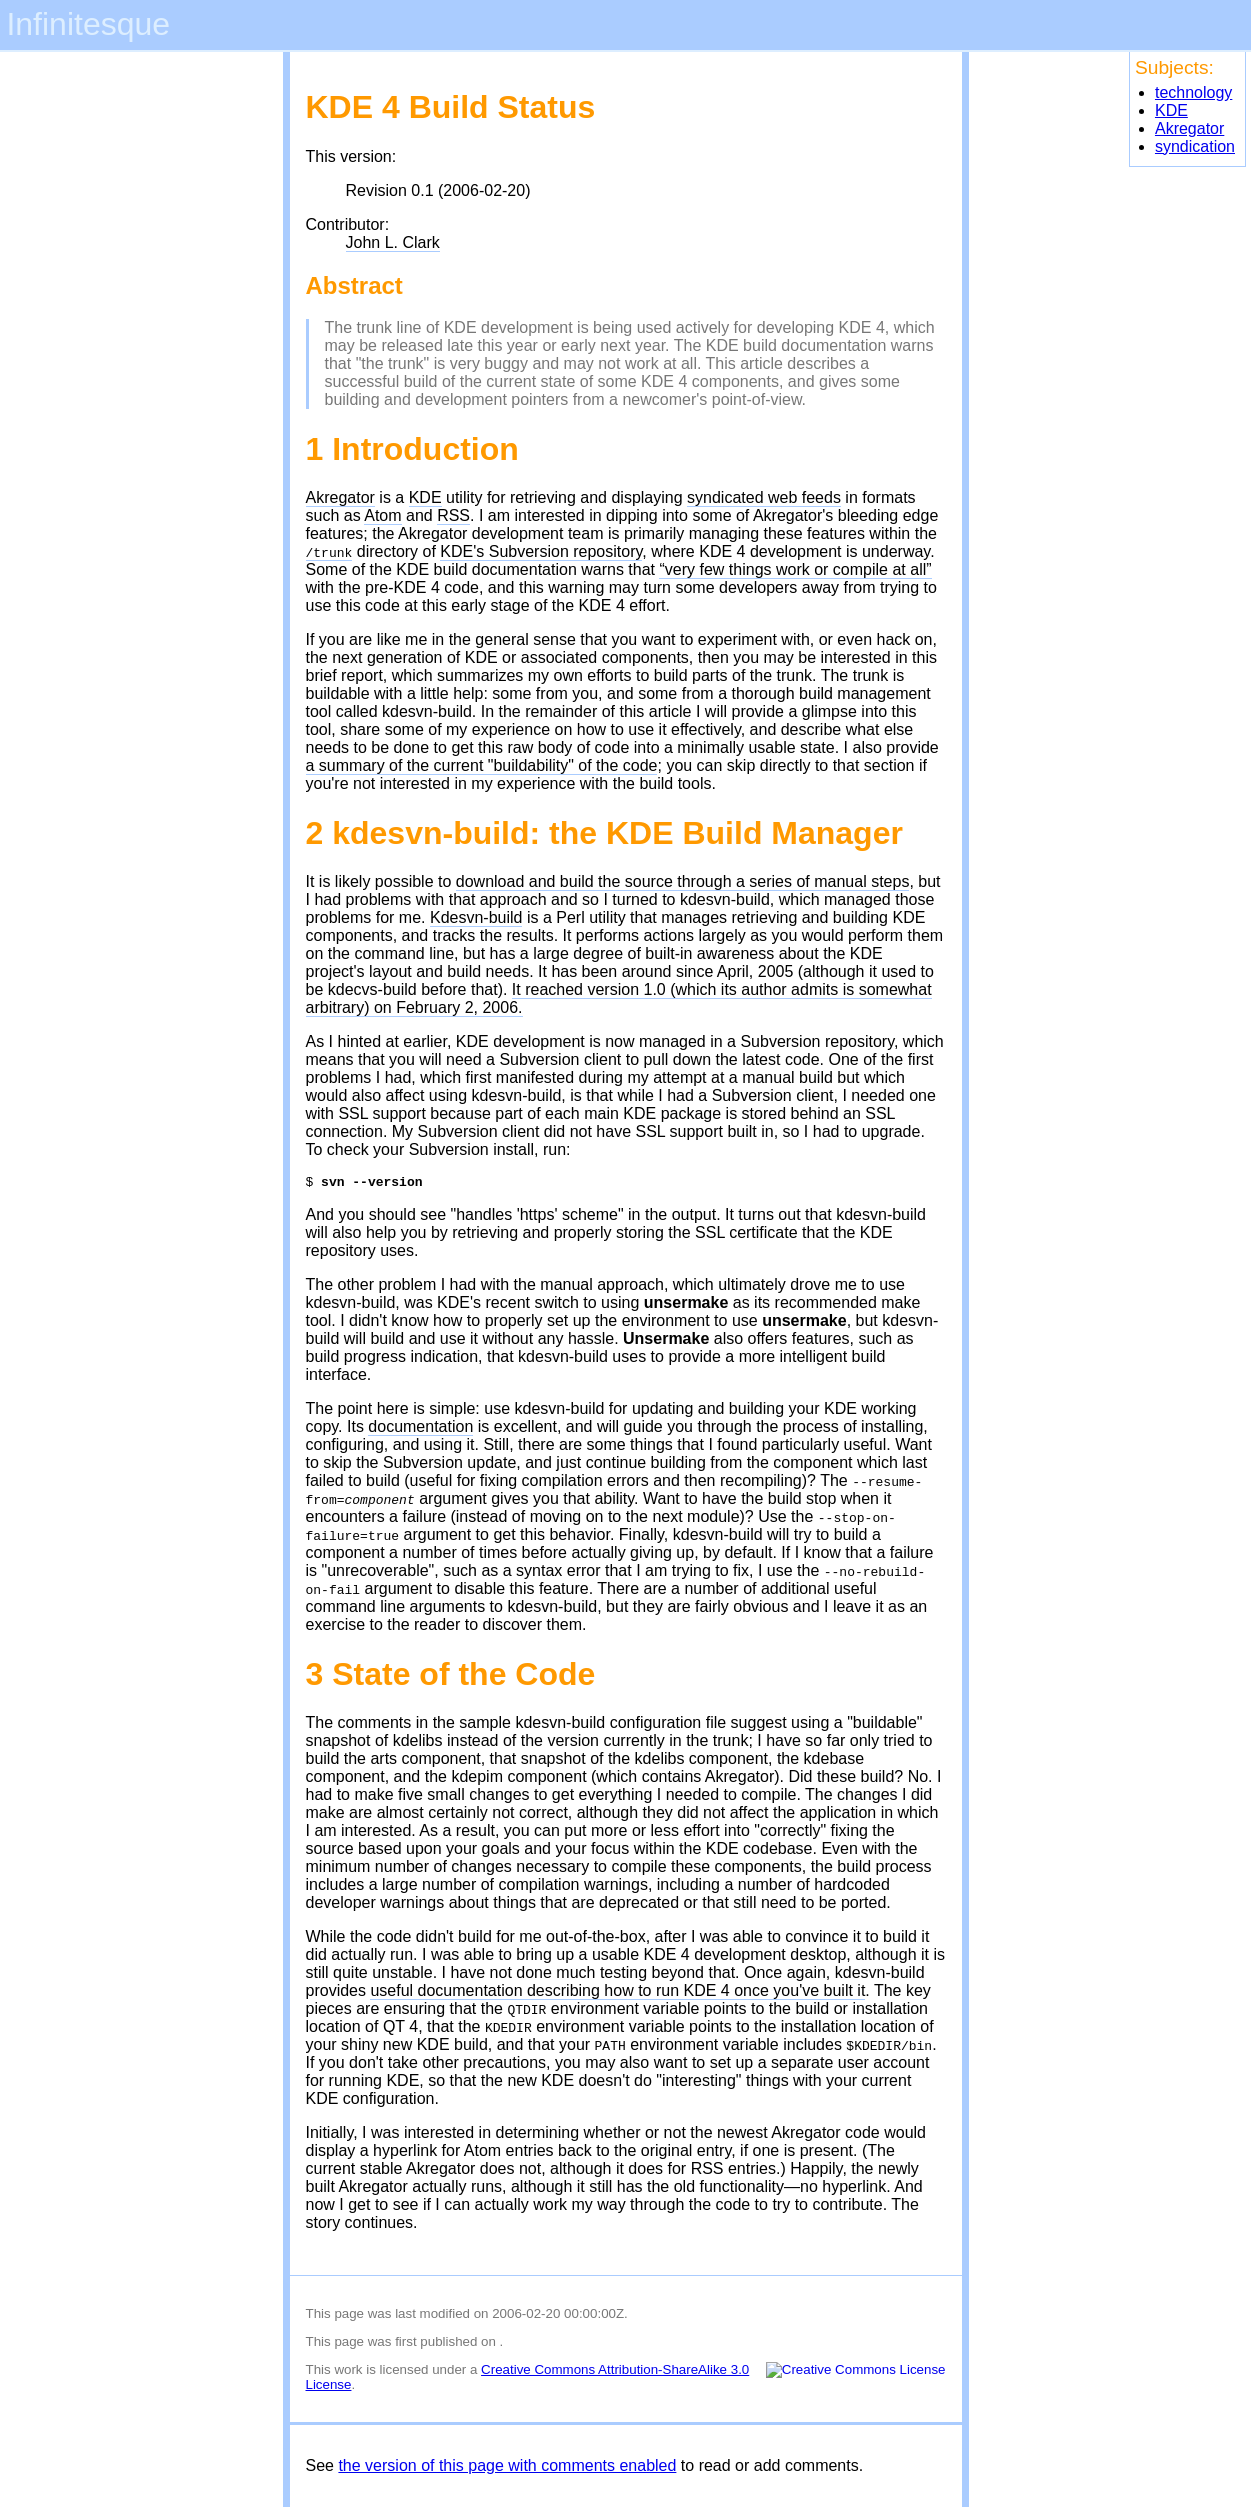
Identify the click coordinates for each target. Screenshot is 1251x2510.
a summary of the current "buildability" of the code (482, 765)
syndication (1195, 146)
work (348, 2372)
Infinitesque (88, 24)
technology (1193, 92)
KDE (1171, 110)
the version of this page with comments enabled (507, 2468)
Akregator (1189, 128)
